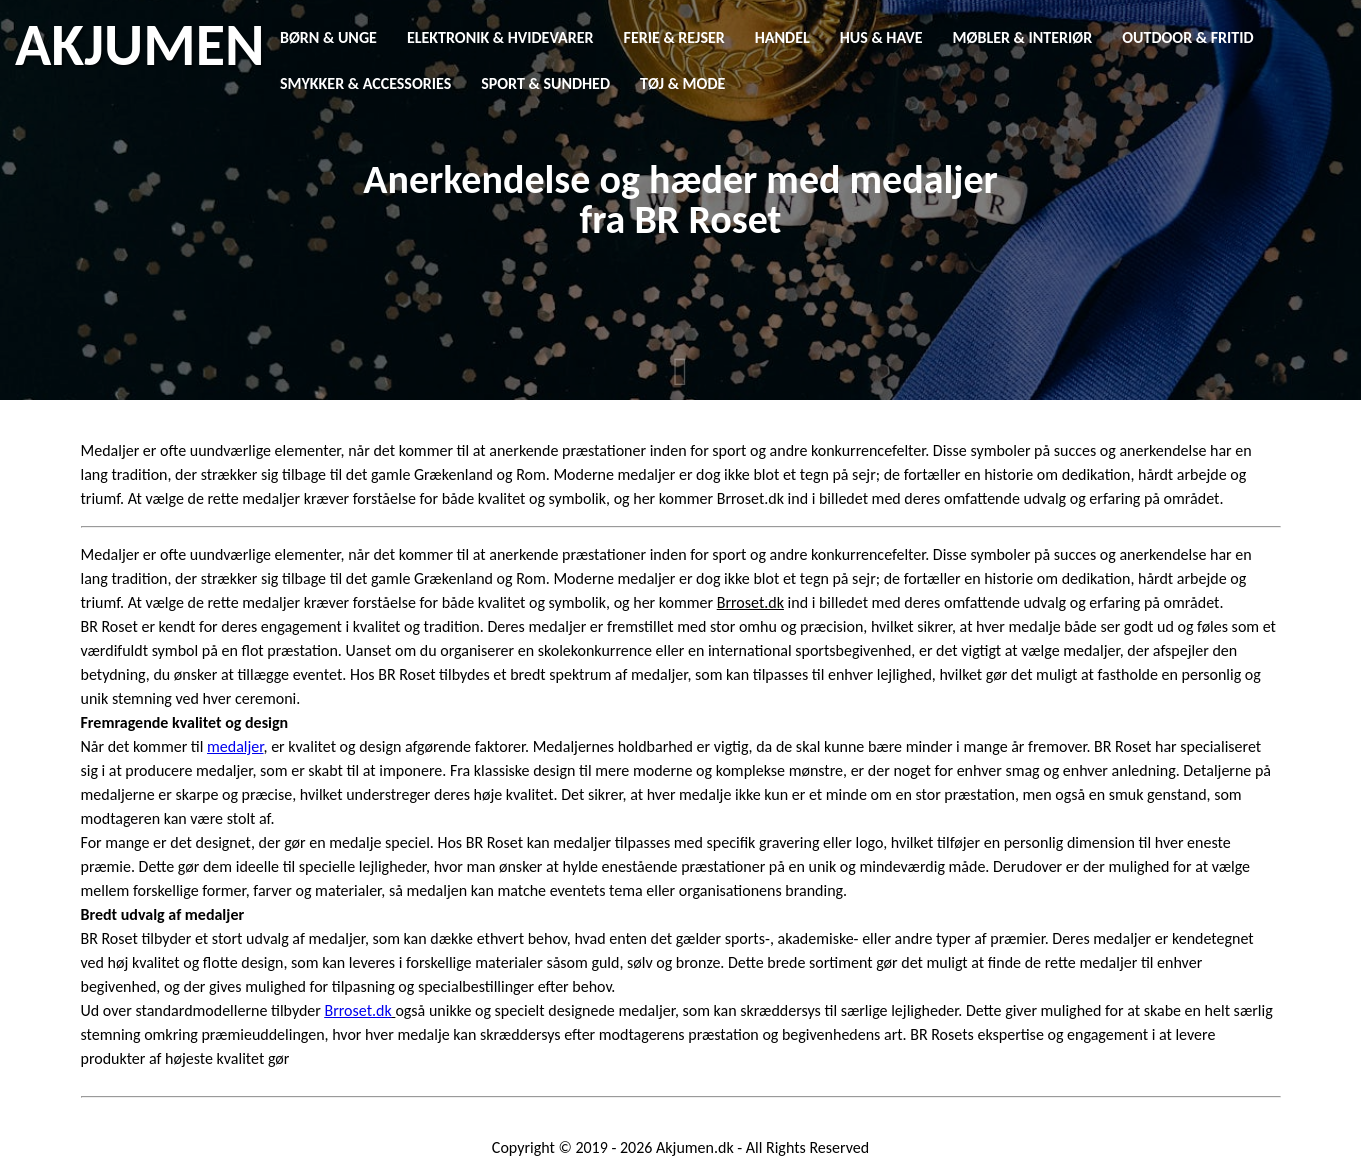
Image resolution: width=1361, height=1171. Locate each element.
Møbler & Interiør (1023, 37)
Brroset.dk (358, 1010)
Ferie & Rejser (674, 37)
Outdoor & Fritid (1187, 37)
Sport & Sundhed (545, 83)
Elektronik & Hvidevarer (500, 37)
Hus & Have (881, 37)
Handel (782, 37)
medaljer (235, 746)
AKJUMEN (139, 45)
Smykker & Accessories (365, 83)
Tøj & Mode (682, 83)
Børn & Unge (328, 37)
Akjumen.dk (695, 1147)
